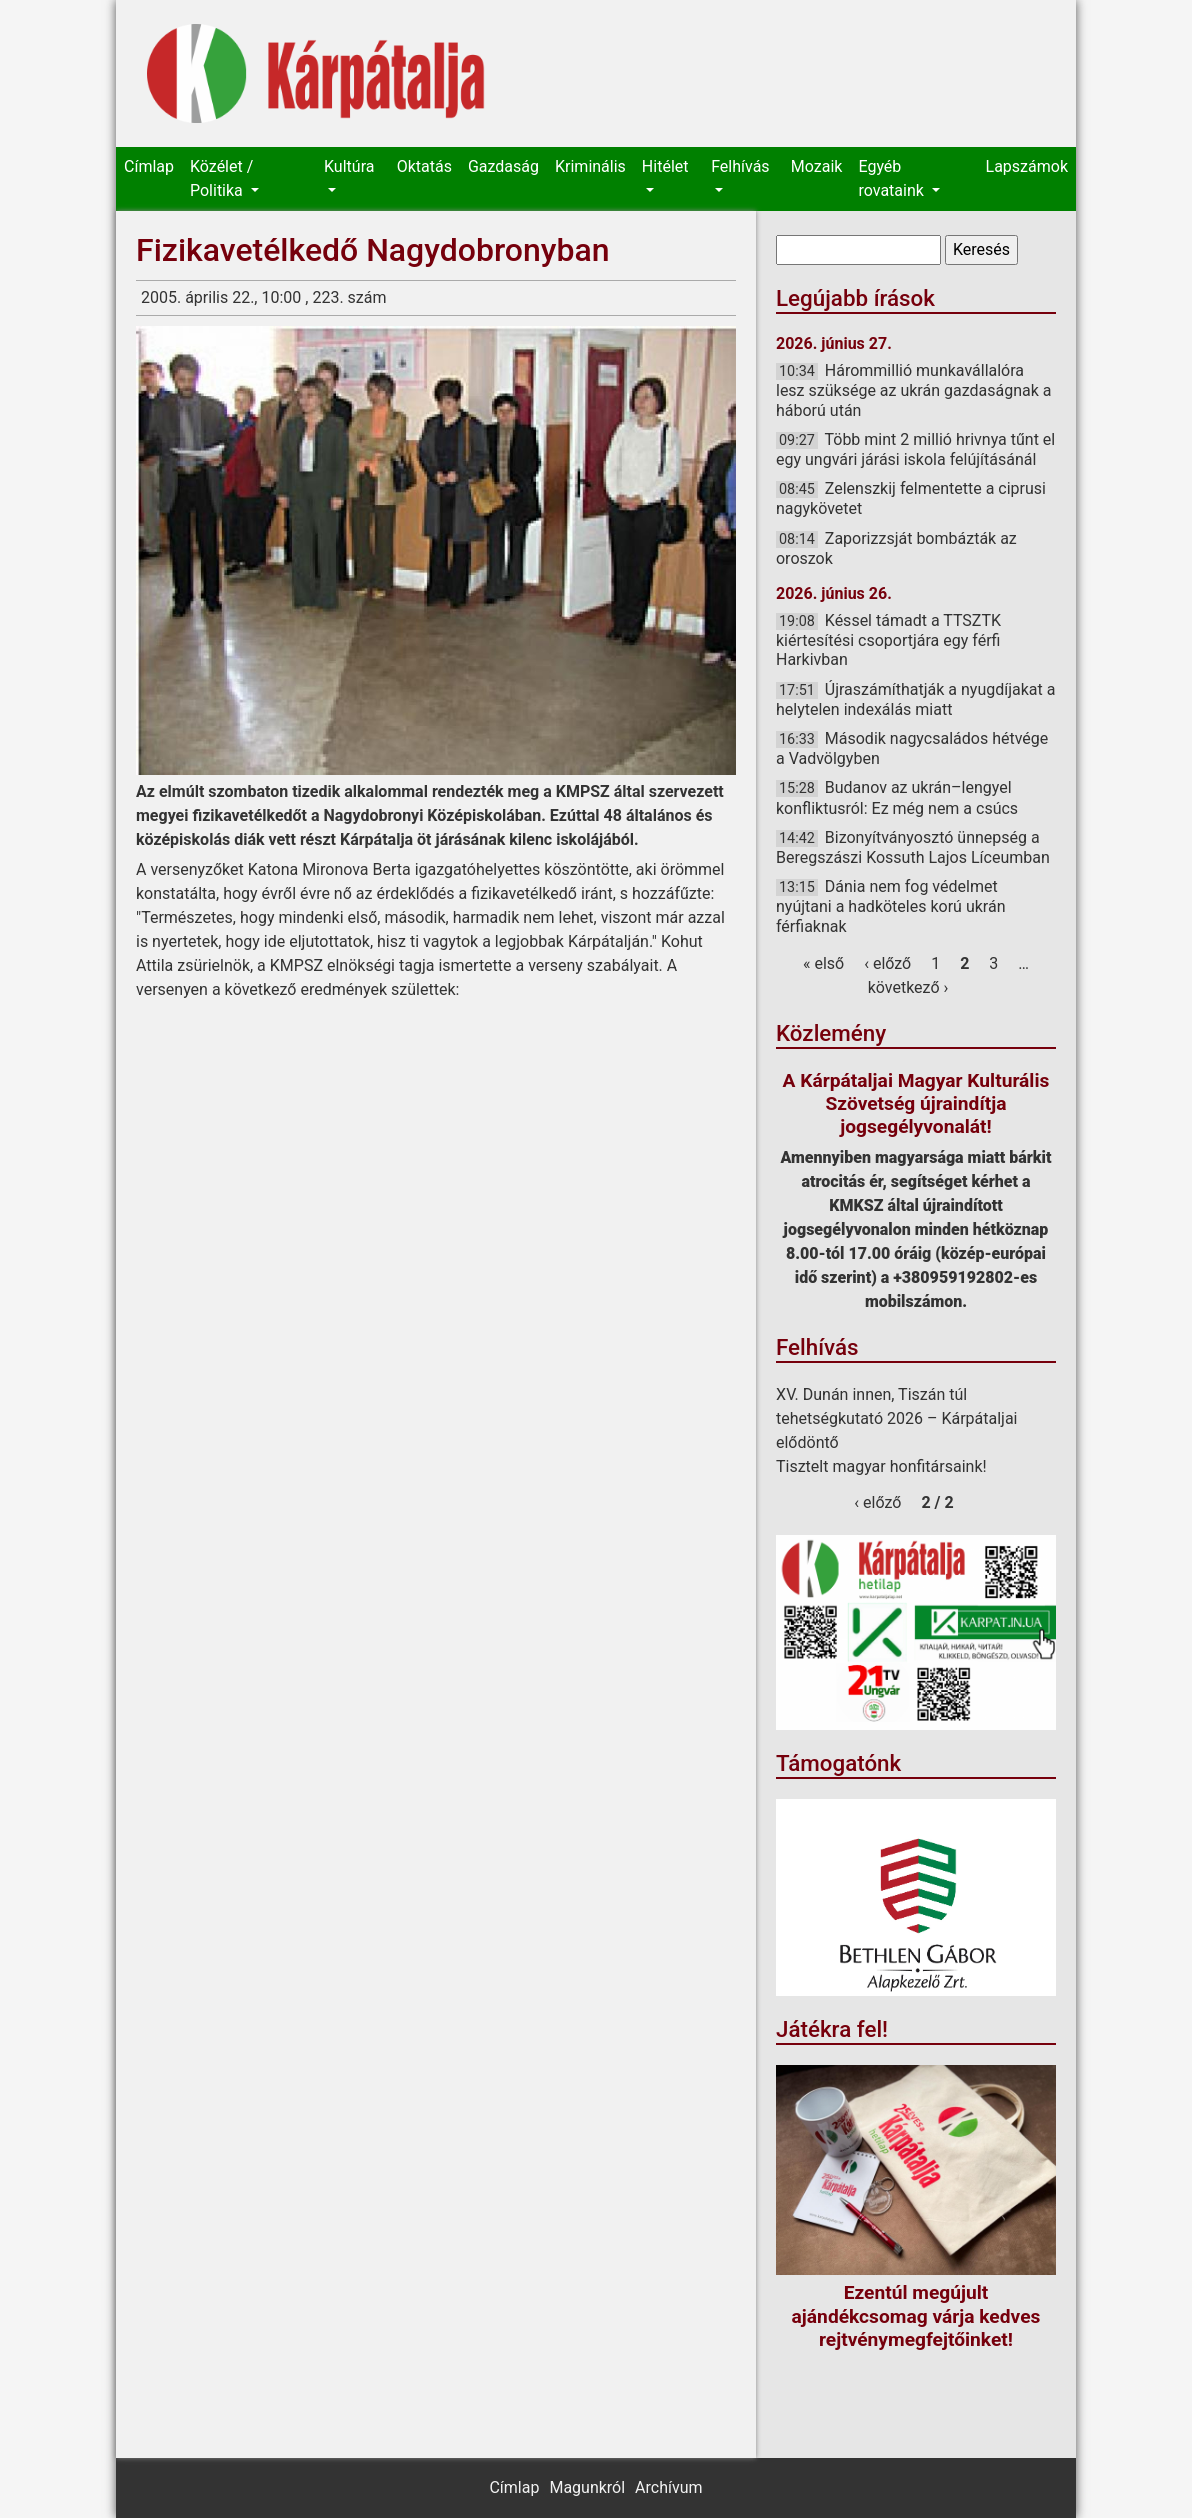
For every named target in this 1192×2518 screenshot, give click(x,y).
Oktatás (424, 166)
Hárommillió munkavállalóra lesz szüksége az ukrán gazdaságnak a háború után (914, 390)
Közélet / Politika (221, 178)
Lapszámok (1027, 166)
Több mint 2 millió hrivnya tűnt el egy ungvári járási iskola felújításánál (915, 449)
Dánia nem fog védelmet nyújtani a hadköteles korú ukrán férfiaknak (890, 906)
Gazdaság (503, 166)
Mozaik (817, 166)
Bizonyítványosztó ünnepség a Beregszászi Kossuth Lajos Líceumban (913, 847)
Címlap (149, 166)
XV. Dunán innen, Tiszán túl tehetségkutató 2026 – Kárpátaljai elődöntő (897, 1418)
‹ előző (887, 963)
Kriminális (590, 166)
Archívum (668, 2487)
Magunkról (587, 2487)
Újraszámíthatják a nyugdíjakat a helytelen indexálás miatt (915, 699)
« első (823, 963)
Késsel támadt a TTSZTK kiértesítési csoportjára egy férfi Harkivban (888, 640)
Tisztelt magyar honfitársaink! (881, 1466)
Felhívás (740, 166)
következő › (908, 987)
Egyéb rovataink (892, 178)
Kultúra (349, 166)
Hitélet (665, 166)
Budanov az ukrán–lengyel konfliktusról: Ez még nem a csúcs (897, 797)
